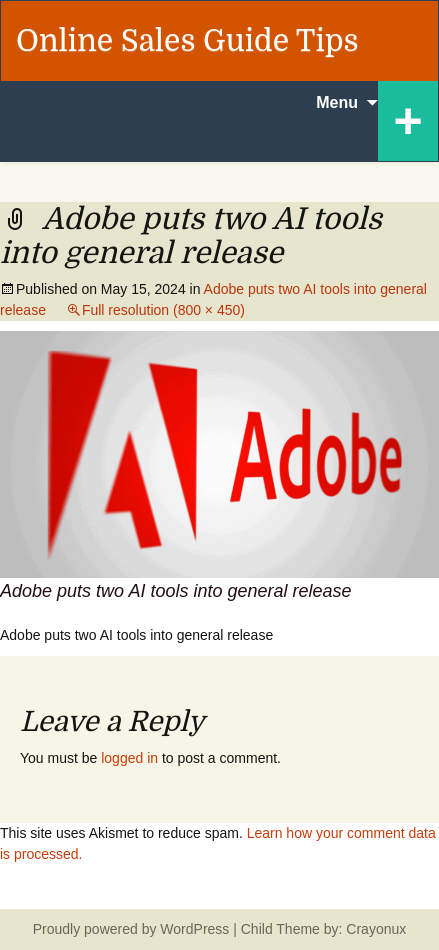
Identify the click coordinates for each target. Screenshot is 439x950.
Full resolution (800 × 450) (163, 310)
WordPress (194, 929)
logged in (129, 758)
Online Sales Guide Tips (187, 41)
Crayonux (374, 929)
